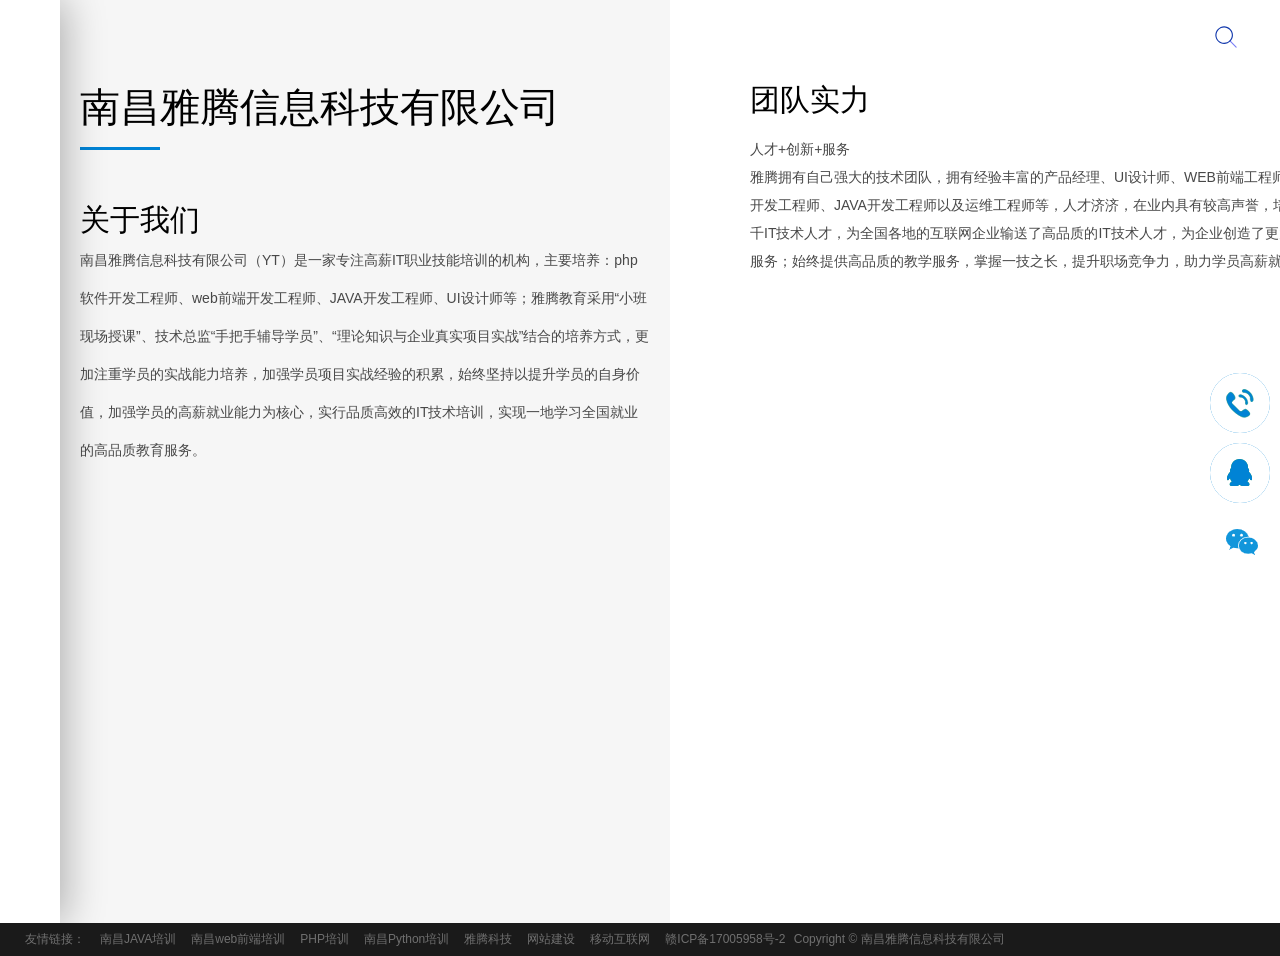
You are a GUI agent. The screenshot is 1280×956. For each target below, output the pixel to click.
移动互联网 (620, 939)
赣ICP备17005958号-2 (725, 939)
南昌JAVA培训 (138, 939)
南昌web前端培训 (238, 939)
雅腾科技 (488, 939)
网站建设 (551, 939)
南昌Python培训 (406, 939)
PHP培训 (324, 939)
